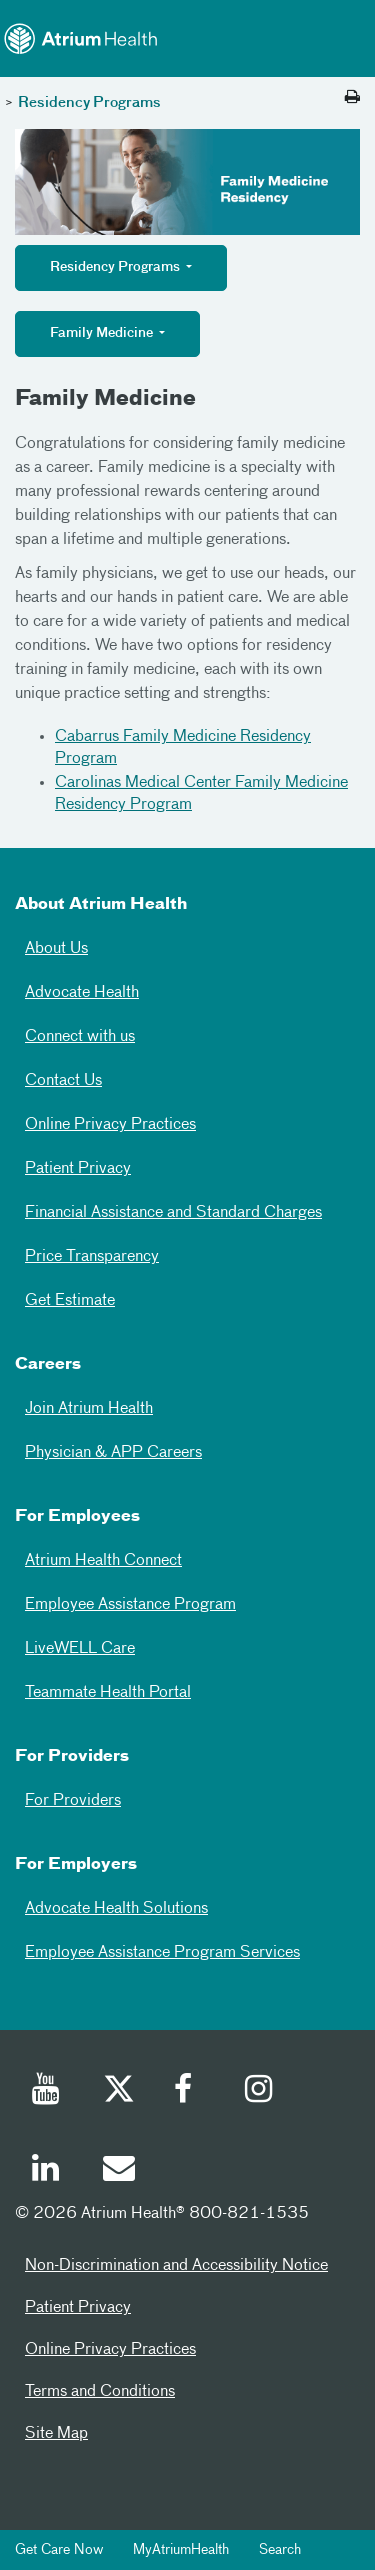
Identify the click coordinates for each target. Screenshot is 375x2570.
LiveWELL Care (80, 1649)
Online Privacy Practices (110, 1125)
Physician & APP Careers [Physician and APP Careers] (113, 1453)
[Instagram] (260, 2092)
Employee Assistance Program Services (162, 1953)
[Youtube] (47, 2092)
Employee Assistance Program (130, 1605)
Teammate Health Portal (108, 1693)
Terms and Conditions (100, 2392)
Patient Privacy (78, 1169)
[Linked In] (47, 2171)
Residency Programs (89, 103)
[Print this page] (352, 98)
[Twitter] (118, 2092)
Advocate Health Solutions (116, 1909)
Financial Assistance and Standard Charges (173, 1213)
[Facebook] (189, 2092)
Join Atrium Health (89, 1409)
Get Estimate (70, 1301)
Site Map (56, 2434)
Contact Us (63, 1081)
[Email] (118, 2171)
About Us (56, 949)
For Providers (73, 1801)
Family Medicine (103, 333)
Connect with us (80, 1037)
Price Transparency (92, 1257)
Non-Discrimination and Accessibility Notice (176, 2266)
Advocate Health (82, 993)
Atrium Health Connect (103, 1561)
